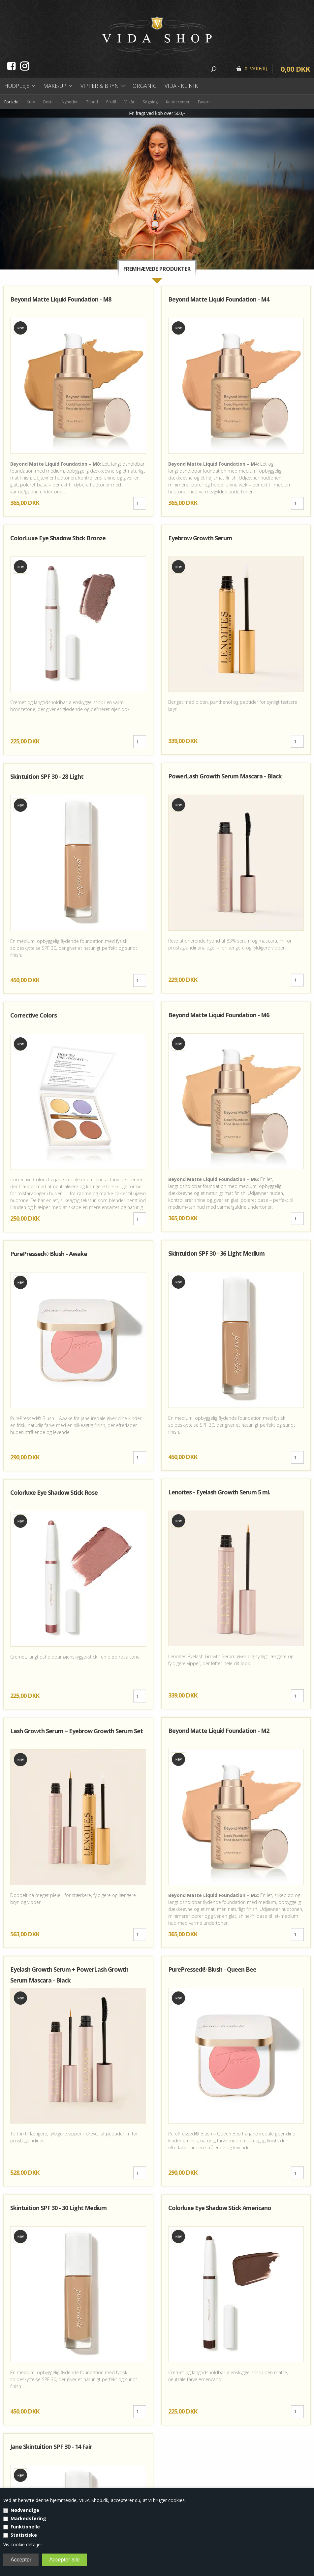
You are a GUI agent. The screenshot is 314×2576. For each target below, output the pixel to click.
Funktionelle (25, 2526)
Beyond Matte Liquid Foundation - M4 (218, 299)
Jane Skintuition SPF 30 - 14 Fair (51, 2447)
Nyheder (70, 102)
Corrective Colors (33, 1015)
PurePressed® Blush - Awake (48, 1254)
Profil (111, 102)
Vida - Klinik (181, 85)
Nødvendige (25, 2510)
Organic (144, 85)
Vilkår (129, 102)
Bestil (48, 102)
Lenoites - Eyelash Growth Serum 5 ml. (219, 1492)
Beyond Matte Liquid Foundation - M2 (218, 1731)
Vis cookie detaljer (22, 2544)
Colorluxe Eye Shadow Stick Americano (219, 2208)
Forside (11, 102)
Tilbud (92, 102)
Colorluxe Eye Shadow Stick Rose (54, 1492)
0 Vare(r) (256, 68)
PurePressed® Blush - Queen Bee (212, 1969)
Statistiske (24, 2535)
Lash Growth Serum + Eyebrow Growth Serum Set (76, 1731)
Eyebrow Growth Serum (200, 538)
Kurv (31, 102)
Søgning (150, 102)
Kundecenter (178, 102)
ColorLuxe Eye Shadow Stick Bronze (58, 538)
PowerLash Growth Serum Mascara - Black (225, 776)
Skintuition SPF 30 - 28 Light (46, 776)
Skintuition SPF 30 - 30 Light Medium (58, 2208)
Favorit (204, 102)
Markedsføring (28, 2518)
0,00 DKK (295, 69)
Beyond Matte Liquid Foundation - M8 (60, 299)
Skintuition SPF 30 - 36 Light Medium (216, 1253)
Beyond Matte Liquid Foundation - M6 (218, 1015)
